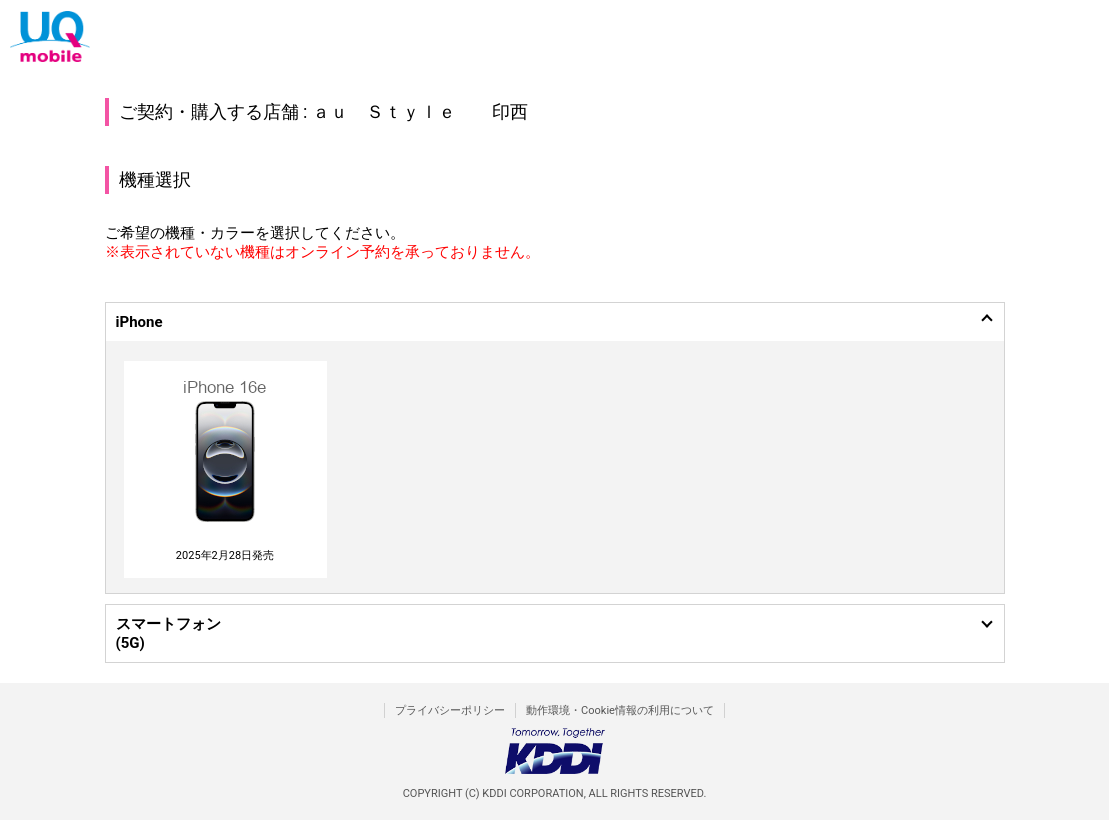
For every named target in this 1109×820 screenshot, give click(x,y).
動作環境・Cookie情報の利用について (620, 710)
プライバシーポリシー (450, 710)
